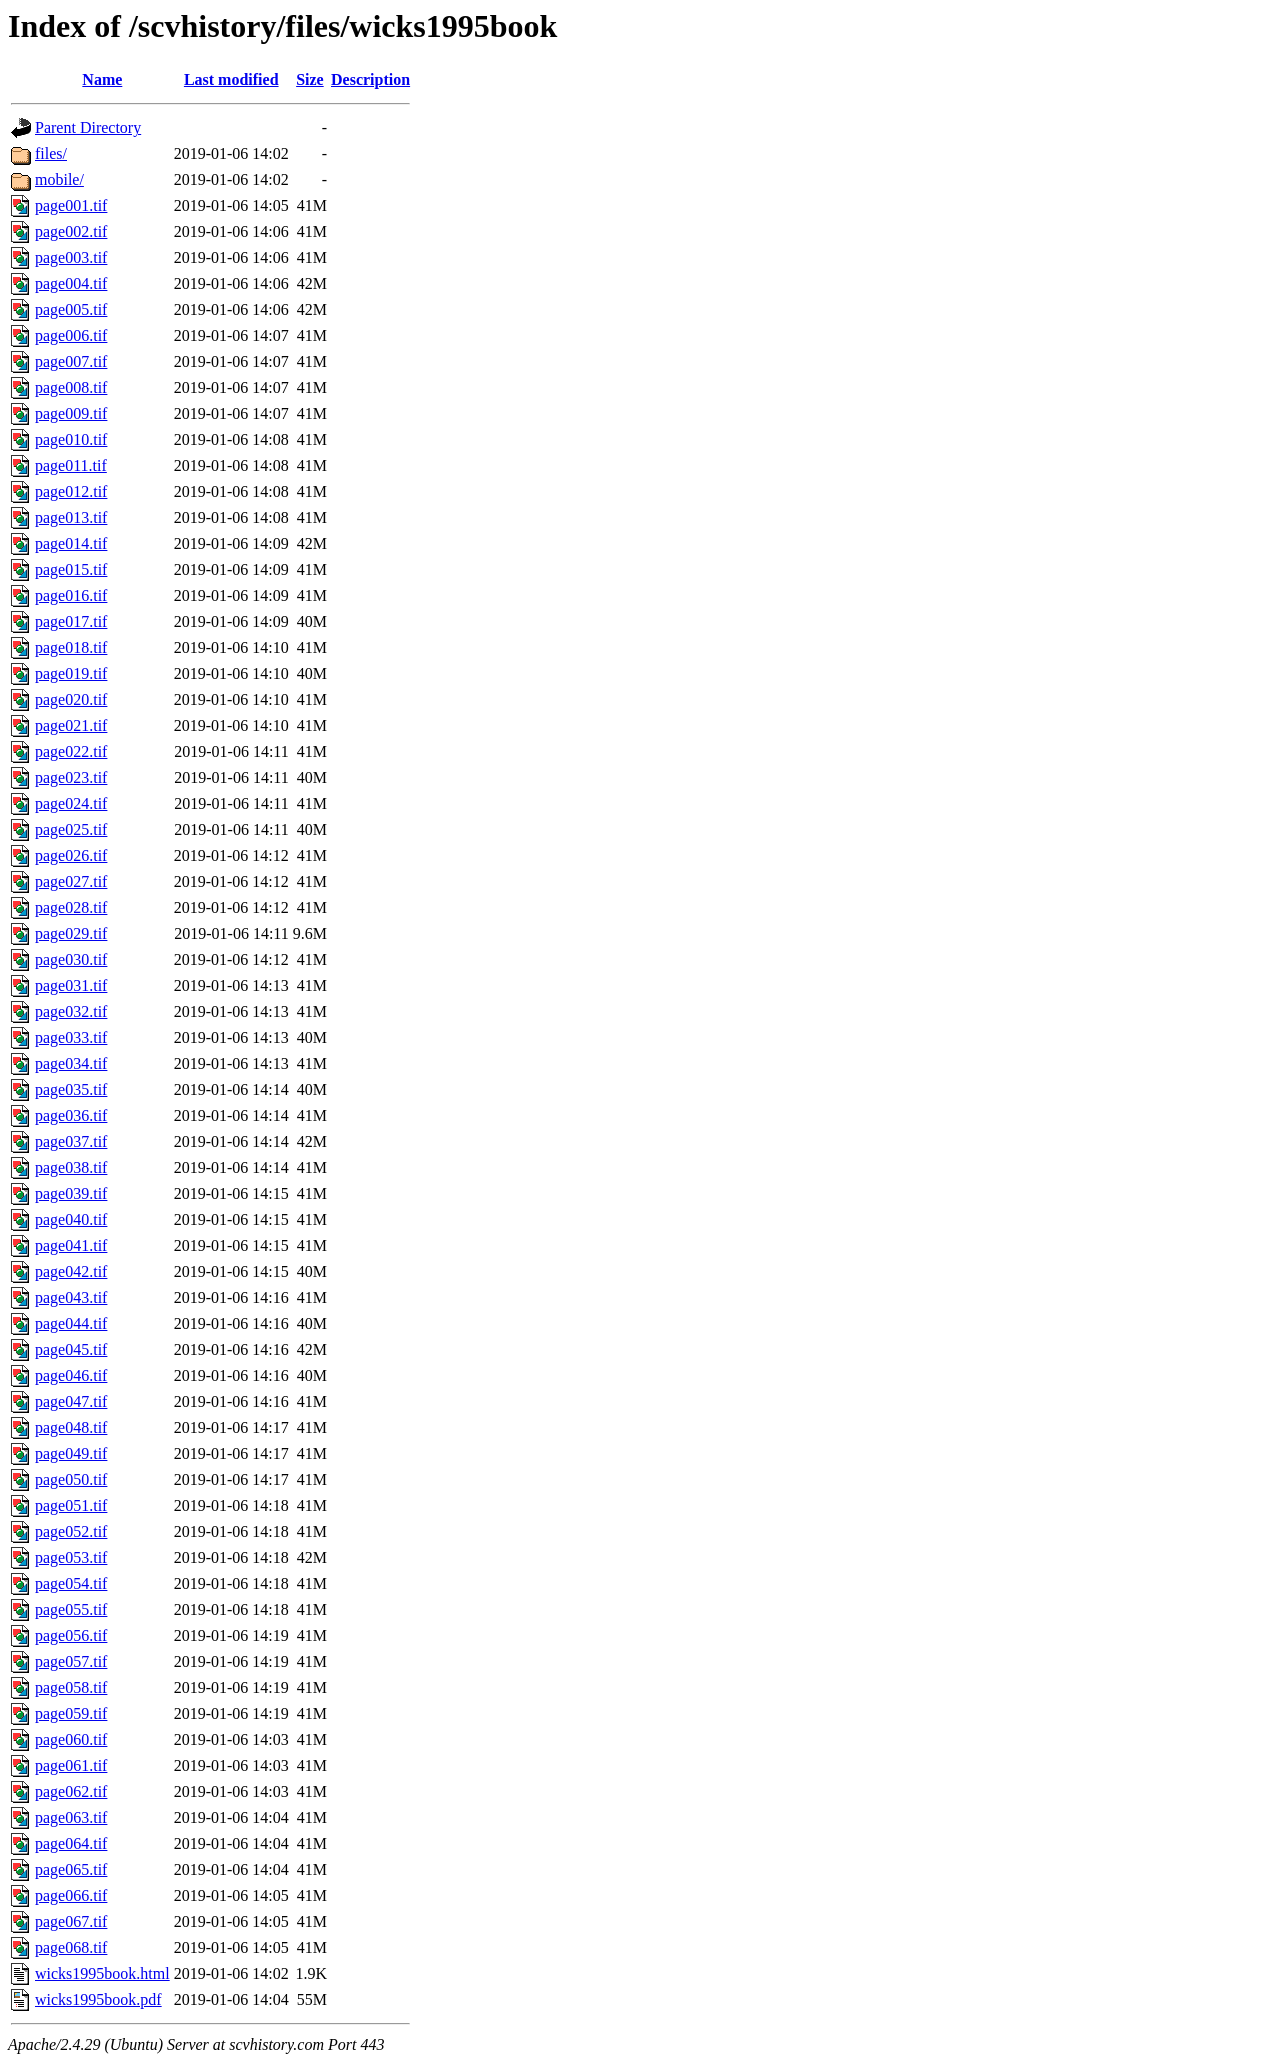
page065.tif (71, 1869)
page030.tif (71, 959)
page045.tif (71, 1349)
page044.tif (71, 1323)
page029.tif (71, 933)
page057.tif (71, 1661)
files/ (51, 153)
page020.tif (71, 699)
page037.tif (71, 1141)
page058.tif (71, 1687)
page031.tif (71, 985)
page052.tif (71, 1531)
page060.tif (71, 1739)
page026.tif (71, 855)
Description (370, 79)
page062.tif (71, 1791)
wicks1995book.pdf (98, 1999)
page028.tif (71, 907)
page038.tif (71, 1167)
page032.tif (71, 1011)
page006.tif (71, 335)
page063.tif (71, 1817)
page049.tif (71, 1453)
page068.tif (71, 1947)
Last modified (231, 79)
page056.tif (71, 1635)
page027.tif (71, 881)
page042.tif (71, 1271)
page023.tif (71, 777)
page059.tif (71, 1713)
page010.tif (71, 439)
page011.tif (71, 465)
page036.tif (71, 1115)
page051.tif (71, 1505)
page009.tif (71, 413)
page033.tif (71, 1037)
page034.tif (71, 1063)
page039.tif (71, 1193)
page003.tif (71, 257)
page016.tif (71, 595)
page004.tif (71, 283)
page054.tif (71, 1583)
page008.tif (71, 387)
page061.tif (71, 1765)
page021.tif (71, 725)
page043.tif (71, 1297)
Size (310, 79)
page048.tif (71, 1427)
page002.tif (71, 231)
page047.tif (71, 1401)
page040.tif (71, 1219)
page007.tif (71, 361)
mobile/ (59, 179)
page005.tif (71, 309)
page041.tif (71, 1245)
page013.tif (71, 517)
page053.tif (71, 1557)
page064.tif (71, 1843)
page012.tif (71, 491)
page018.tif (71, 647)
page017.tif (71, 621)
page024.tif (71, 803)
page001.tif (71, 205)
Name (102, 79)
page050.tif (71, 1479)
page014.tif (71, 543)
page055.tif (71, 1609)
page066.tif (71, 1895)
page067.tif (71, 1921)
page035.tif (71, 1089)
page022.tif (71, 751)
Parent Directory (88, 127)
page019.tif (71, 673)
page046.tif (71, 1375)
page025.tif (71, 829)
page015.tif (71, 569)
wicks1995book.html (102, 1973)
